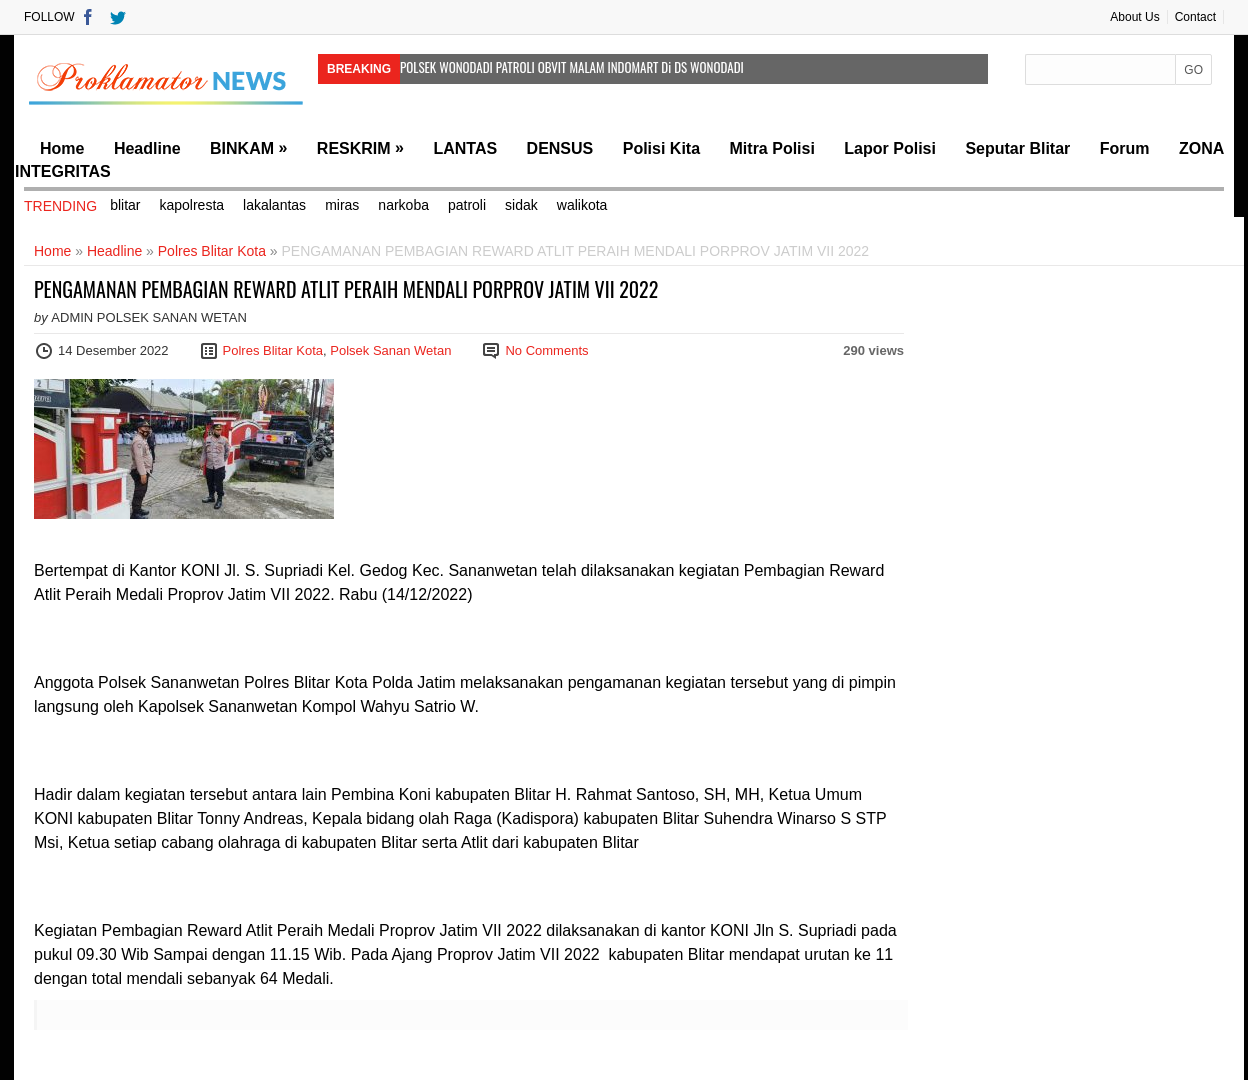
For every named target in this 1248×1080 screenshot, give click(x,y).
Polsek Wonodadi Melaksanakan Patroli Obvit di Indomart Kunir (547, 89)
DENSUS (560, 148)
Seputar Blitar (1017, 148)
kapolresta (191, 205)
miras (342, 205)
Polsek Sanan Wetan (390, 350)
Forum (1125, 148)
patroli (467, 205)
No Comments (546, 350)
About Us (1134, 17)
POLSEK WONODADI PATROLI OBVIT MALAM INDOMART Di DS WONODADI (572, 67)
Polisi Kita (661, 148)
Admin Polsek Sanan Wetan (149, 317)
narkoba (403, 205)
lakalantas (274, 205)
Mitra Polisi (772, 148)
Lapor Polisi (890, 148)
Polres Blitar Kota (212, 251)
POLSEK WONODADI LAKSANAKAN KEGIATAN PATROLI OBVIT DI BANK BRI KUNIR (536, 112)
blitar (125, 205)
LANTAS (465, 148)
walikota (582, 205)
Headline (147, 148)
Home (62, 148)
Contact (1195, 17)
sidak (521, 205)
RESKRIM (354, 148)
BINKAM (242, 148)
